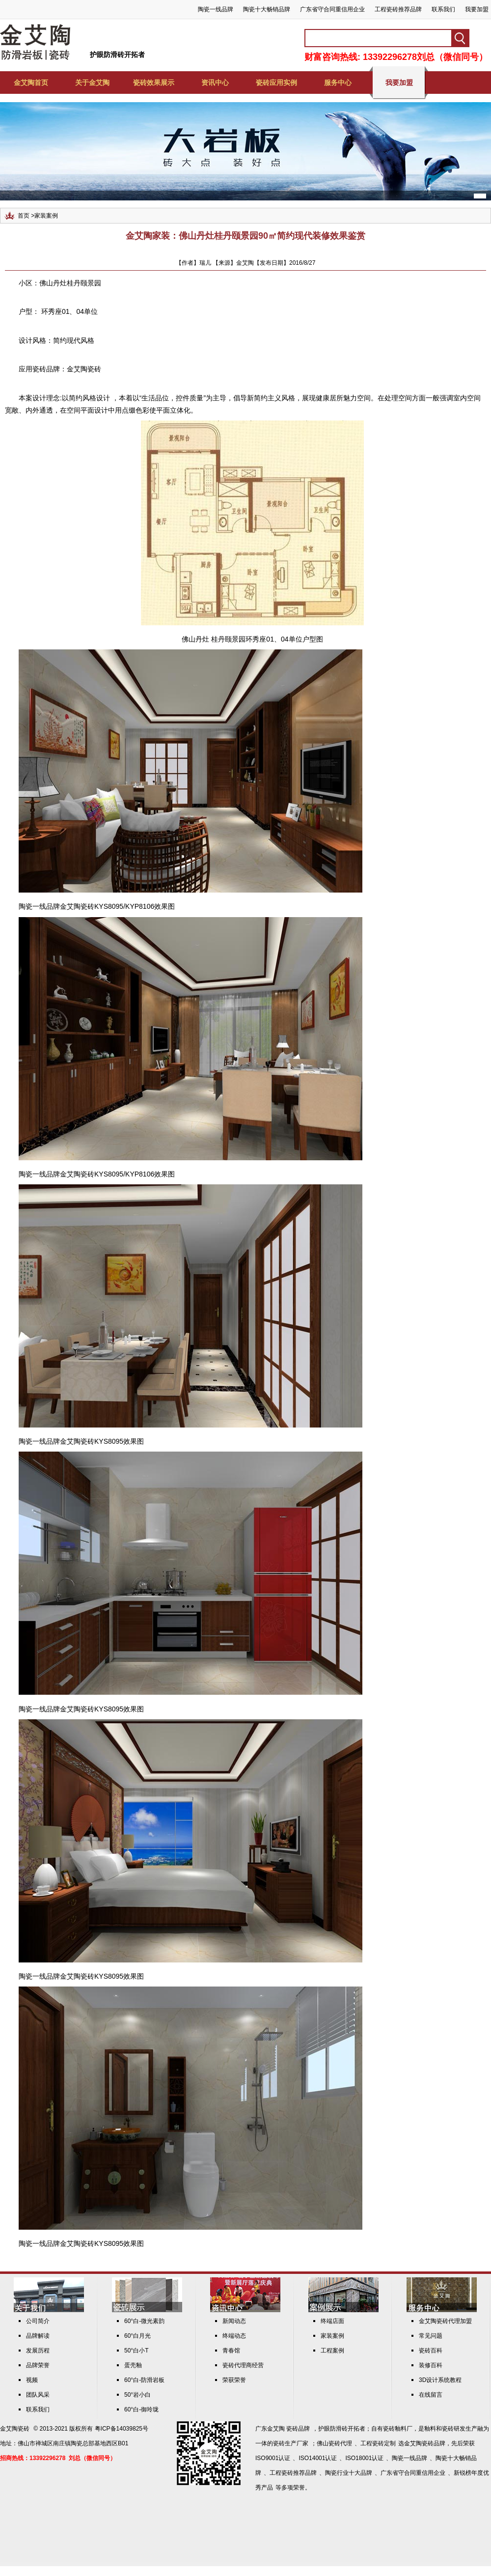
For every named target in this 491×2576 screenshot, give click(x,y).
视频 (32, 2380)
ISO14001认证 (318, 2458)
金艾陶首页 (31, 82)
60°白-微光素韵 (144, 2321)
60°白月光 (137, 2335)
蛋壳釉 (133, 2365)
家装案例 (46, 215)
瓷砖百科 (430, 2350)
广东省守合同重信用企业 (332, 9)
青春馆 (231, 2350)
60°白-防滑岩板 (144, 2380)
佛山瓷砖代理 (334, 2443)
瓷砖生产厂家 (290, 2443)
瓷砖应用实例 (276, 82)
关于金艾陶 (92, 82)
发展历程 (38, 2350)
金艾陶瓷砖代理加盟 (445, 2321)
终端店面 (332, 2321)
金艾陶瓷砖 (84, 369)
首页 (23, 215)
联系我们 (443, 9)
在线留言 (430, 2394)
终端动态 (234, 2335)
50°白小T (136, 2350)
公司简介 (38, 2321)
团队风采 (38, 2394)
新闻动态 (234, 2321)
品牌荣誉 (38, 2365)
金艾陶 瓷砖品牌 (288, 2428)
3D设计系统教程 (440, 2380)
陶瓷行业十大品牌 (348, 2472)
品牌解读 (38, 2335)
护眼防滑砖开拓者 (117, 54)
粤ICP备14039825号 (121, 2428)
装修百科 (430, 2365)
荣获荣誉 (234, 2380)
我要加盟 (477, 9)
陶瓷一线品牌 (215, 9)
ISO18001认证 (364, 2458)
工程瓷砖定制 (378, 2443)
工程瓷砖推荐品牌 (398, 9)
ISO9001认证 (272, 2458)
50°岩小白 (137, 2394)
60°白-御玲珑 (141, 2409)
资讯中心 (215, 82)
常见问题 (430, 2335)
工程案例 (332, 2350)
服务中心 (338, 82)
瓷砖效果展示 (153, 82)
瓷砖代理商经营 (243, 2365)
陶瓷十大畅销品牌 (266, 9)
